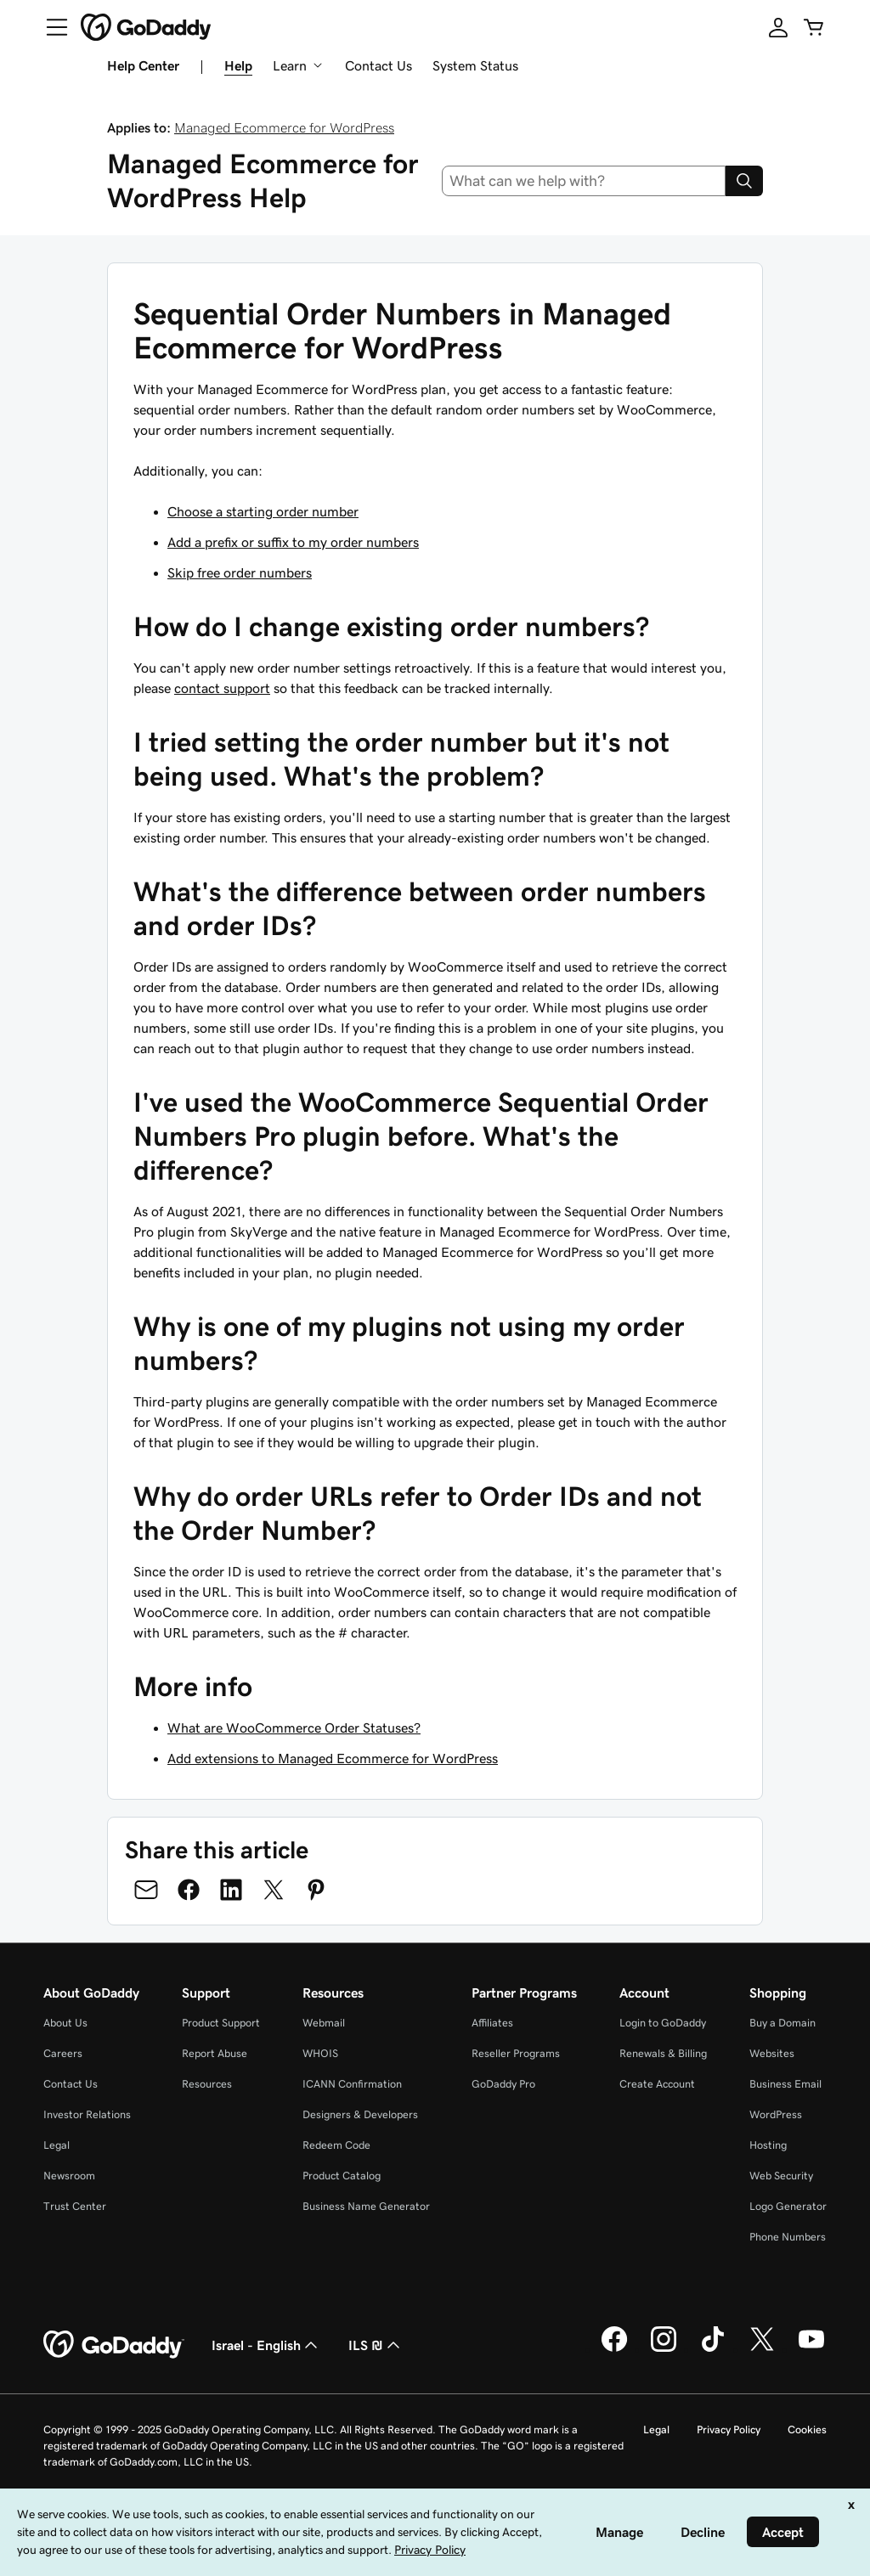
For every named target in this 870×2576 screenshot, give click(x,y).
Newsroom (69, 2175)
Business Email (785, 2083)
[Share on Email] (146, 1890)
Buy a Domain (782, 2022)
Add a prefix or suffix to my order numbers (293, 542)
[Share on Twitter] (273, 1890)
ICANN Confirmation (352, 2083)
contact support (222, 688)
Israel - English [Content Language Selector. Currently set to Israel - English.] (266, 2345)
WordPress (775, 2114)
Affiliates (492, 2022)
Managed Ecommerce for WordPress (284, 127)
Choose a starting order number (263, 511)
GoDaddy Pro (503, 2083)
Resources (207, 2083)
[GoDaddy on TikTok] (713, 2349)
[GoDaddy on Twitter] (762, 2349)
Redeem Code (336, 2144)
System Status (475, 65)
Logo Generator (788, 2206)
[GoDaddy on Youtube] (811, 2349)
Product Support (221, 2022)
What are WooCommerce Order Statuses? (294, 1727)
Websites (771, 2053)
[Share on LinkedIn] (231, 1890)
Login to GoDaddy (662, 2022)
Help (238, 65)
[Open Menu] (50, 27)
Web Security (781, 2175)
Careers (62, 2053)
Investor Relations (87, 2114)
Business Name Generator (366, 2206)
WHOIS (320, 2053)
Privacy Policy (728, 2429)
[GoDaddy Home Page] (113, 2345)
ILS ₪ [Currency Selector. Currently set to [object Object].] (376, 2345)
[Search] (744, 181)
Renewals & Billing (663, 2053)
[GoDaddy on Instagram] (663, 2349)
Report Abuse (214, 2053)
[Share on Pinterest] (316, 1890)
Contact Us (378, 65)
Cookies (807, 2429)
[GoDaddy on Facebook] (614, 2349)
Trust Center (74, 2206)
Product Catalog (341, 2175)
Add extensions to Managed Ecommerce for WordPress (332, 1758)
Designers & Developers (360, 2114)
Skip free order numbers (239, 572)
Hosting (768, 2144)
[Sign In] (778, 27)
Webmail (323, 2022)
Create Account (657, 2083)
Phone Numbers (787, 2236)
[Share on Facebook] (188, 1890)
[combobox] (584, 181)
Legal (56, 2144)
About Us (65, 2022)
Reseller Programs (516, 2053)
